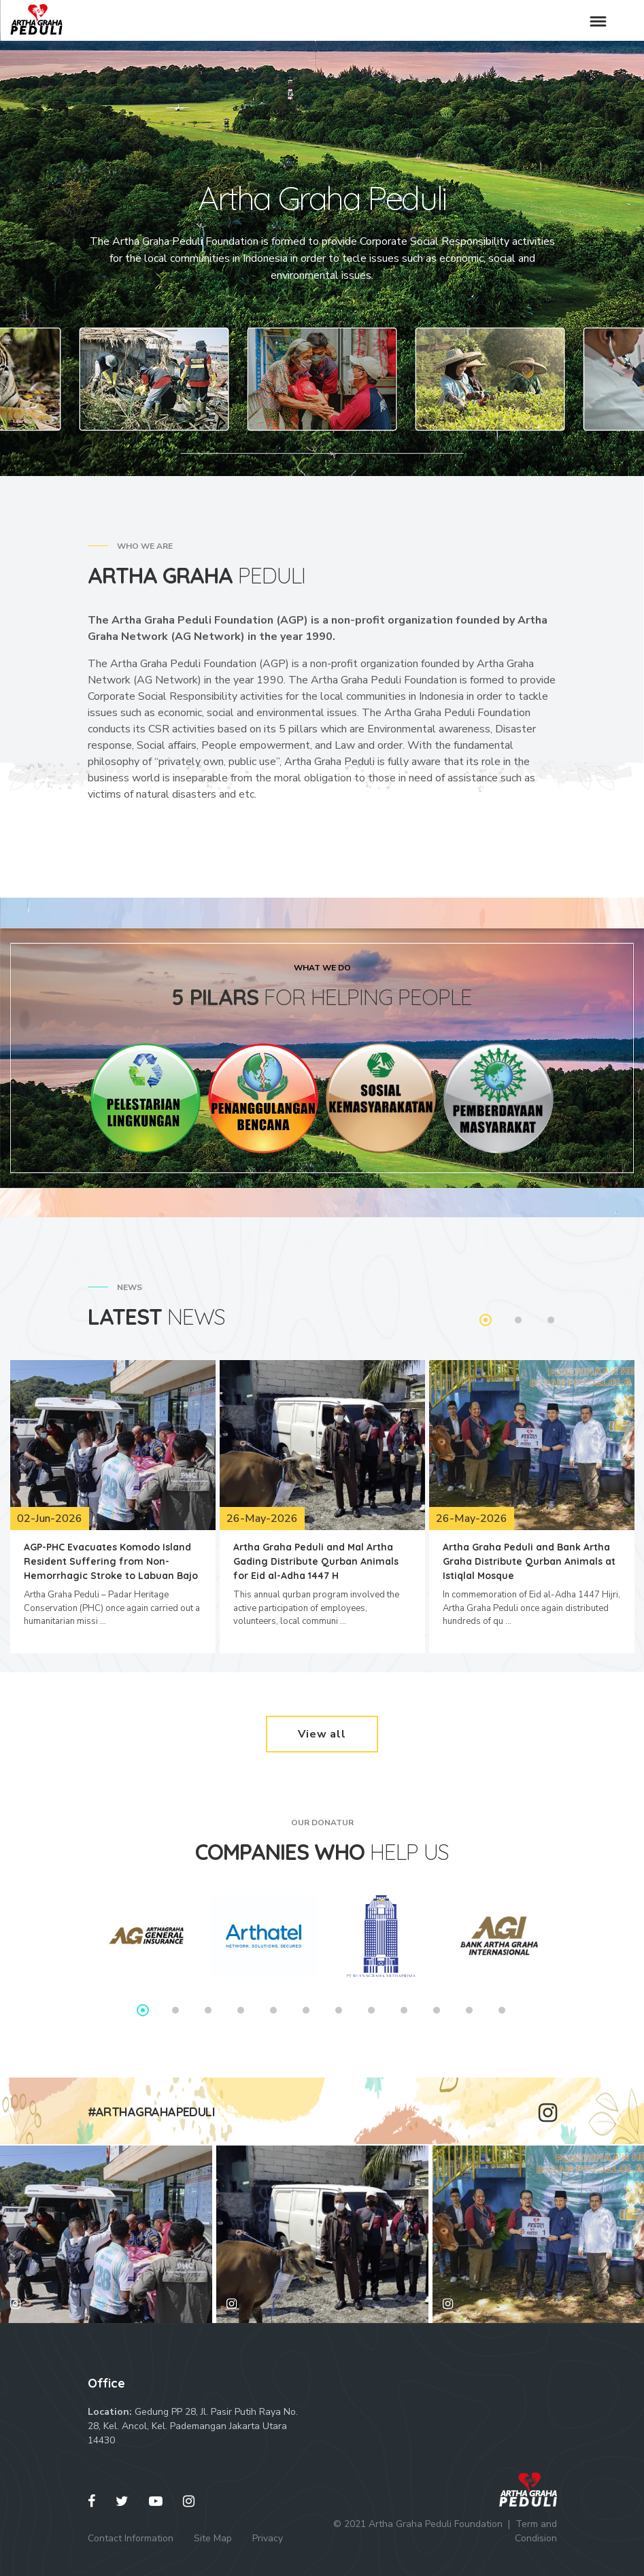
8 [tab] (371, 2010)
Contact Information (130, 2538)
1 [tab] (486, 1320)
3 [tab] (550, 1320)
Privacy (267, 2538)
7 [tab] (338, 2010)
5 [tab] (273, 2010)
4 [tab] (240, 2010)
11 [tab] (469, 2010)
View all (321, 1734)
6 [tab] (306, 2010)
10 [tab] (436, 2010)
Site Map (213, 2538)
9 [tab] (404, 2010)
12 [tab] (501, 2010)
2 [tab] (518, 1320)
